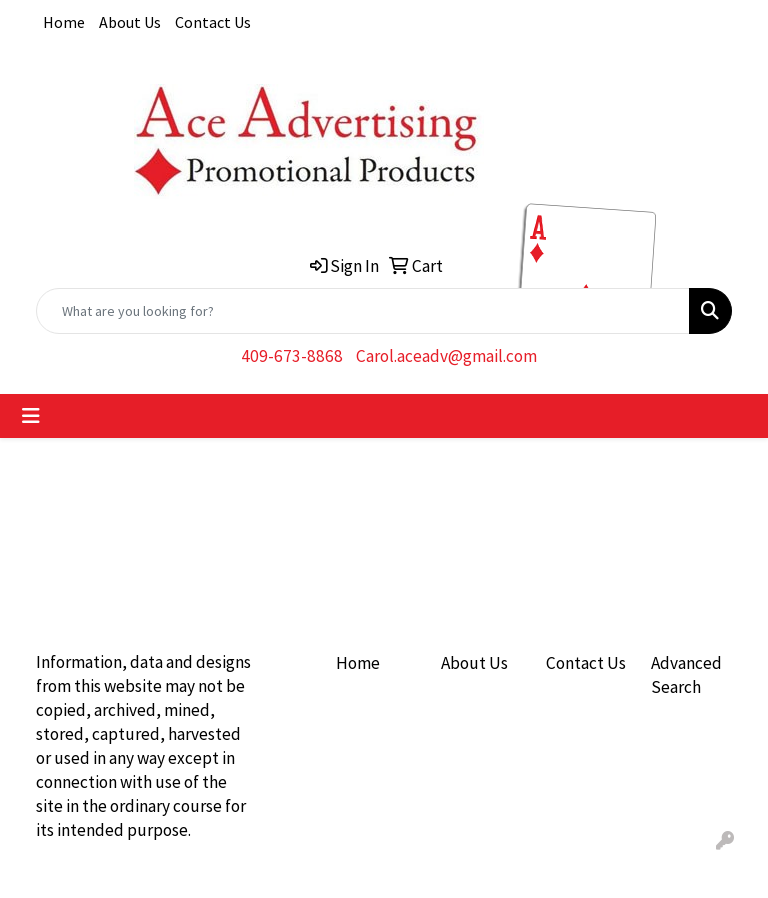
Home (64, 22)
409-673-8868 (292, 356)
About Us (130, 22)
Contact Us (213, 22)
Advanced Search (686, 675)
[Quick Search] (363, 311)
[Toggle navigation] (31, 416)
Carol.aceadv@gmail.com (446, 356)
